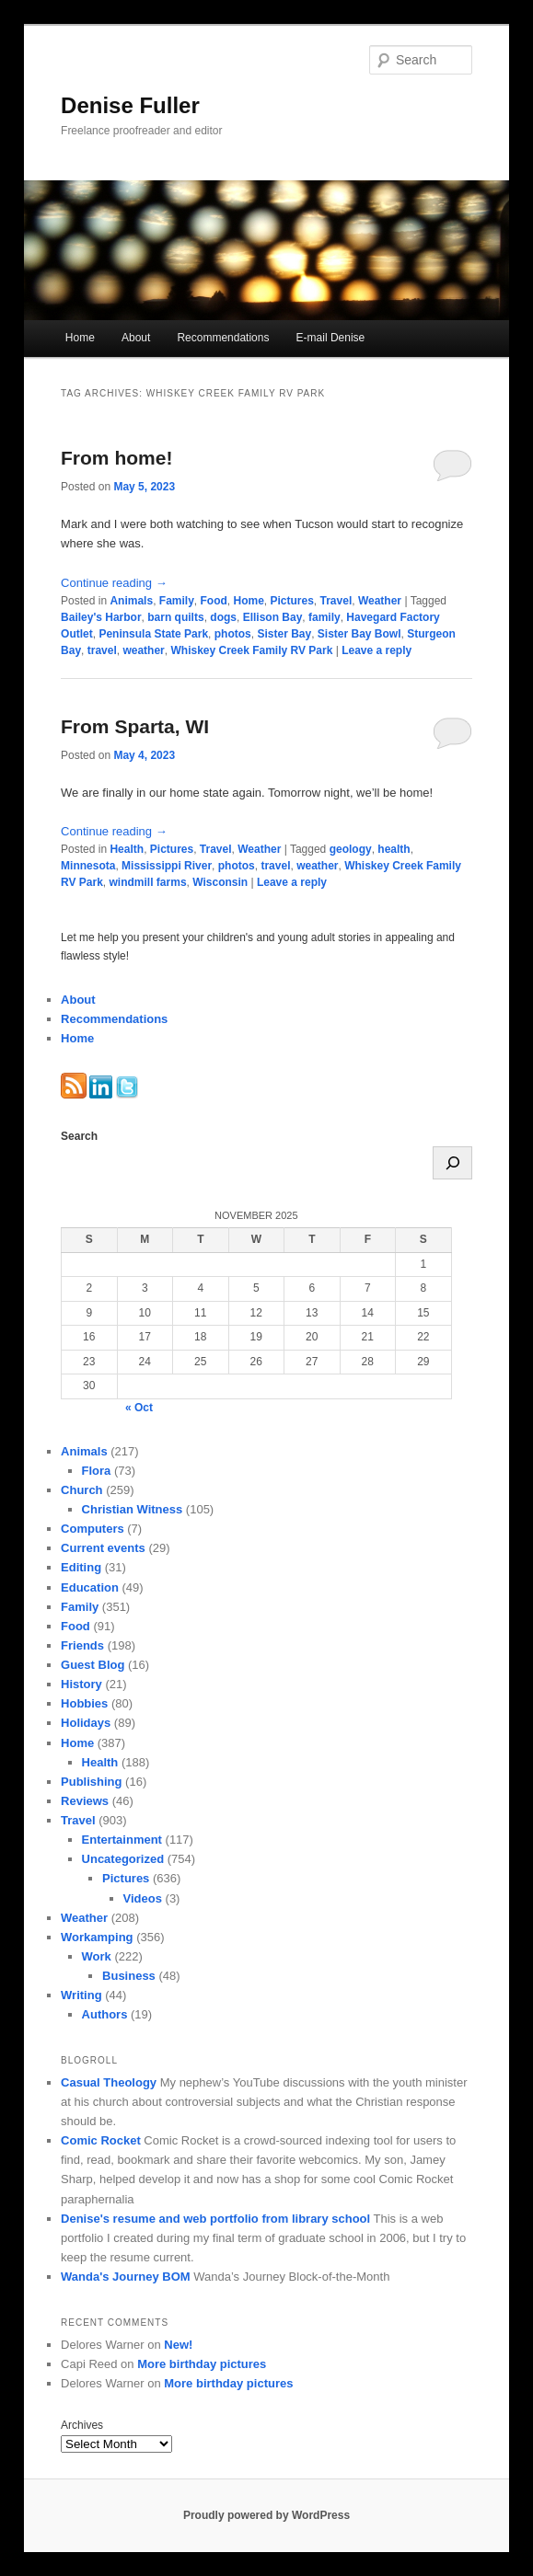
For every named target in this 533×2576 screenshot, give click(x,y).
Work (96, 1956)
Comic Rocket (101, 2140)
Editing (81, 1567)
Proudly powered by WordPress (266, 2515)
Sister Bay (284, 633)
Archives (82, 2425)
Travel (336, 600)
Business (129, 1976)
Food (213, 600)
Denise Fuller (130, 105)
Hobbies (84, 1703)
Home (80, 337)
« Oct (139, 1407)
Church (82, 1490)
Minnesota (88, 865)
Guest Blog (92, 1665)
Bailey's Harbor (101, 617)
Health (127, 849)
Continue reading (114, 583)
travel (102, 650)
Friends (82, 1645)
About (136, 337)
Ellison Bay (273, 617)
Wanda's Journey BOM (126, 2276)
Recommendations (223, 337)
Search (79, 1136)
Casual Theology (108, 2082)
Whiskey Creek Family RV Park (251, 650)
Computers (92, 1528)
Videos (142, 1898)
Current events (103, 1548)
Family (176, 600)
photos (232, 633)
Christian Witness (132, 1509)
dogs (223, 617)
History (81, 1684)
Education (90, 1587)
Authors (105, 2014)
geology (351, 849)
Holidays (85, 1723)
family (324, 617)
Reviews (85, 1801)
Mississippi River (167, 865)
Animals (131, 600)
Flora (96, 1471)
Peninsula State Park (153, 633)
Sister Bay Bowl (359, 633)
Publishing (91, 1781)
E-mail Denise (330, 337)
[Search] (452, 1162)
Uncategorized (123, 1859)
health (393, 849)
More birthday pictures (201, 2364)
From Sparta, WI (135, 726)
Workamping (97, 1937)
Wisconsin (220, 882)
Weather (379, 600)
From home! (116, 457)
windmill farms (148, 882)
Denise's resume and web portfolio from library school (215, 2218)
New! (178, 2345)
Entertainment (122, 1839)
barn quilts (175, 617)
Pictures (292, 600)
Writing (81, 1995)
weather (143, 650)
